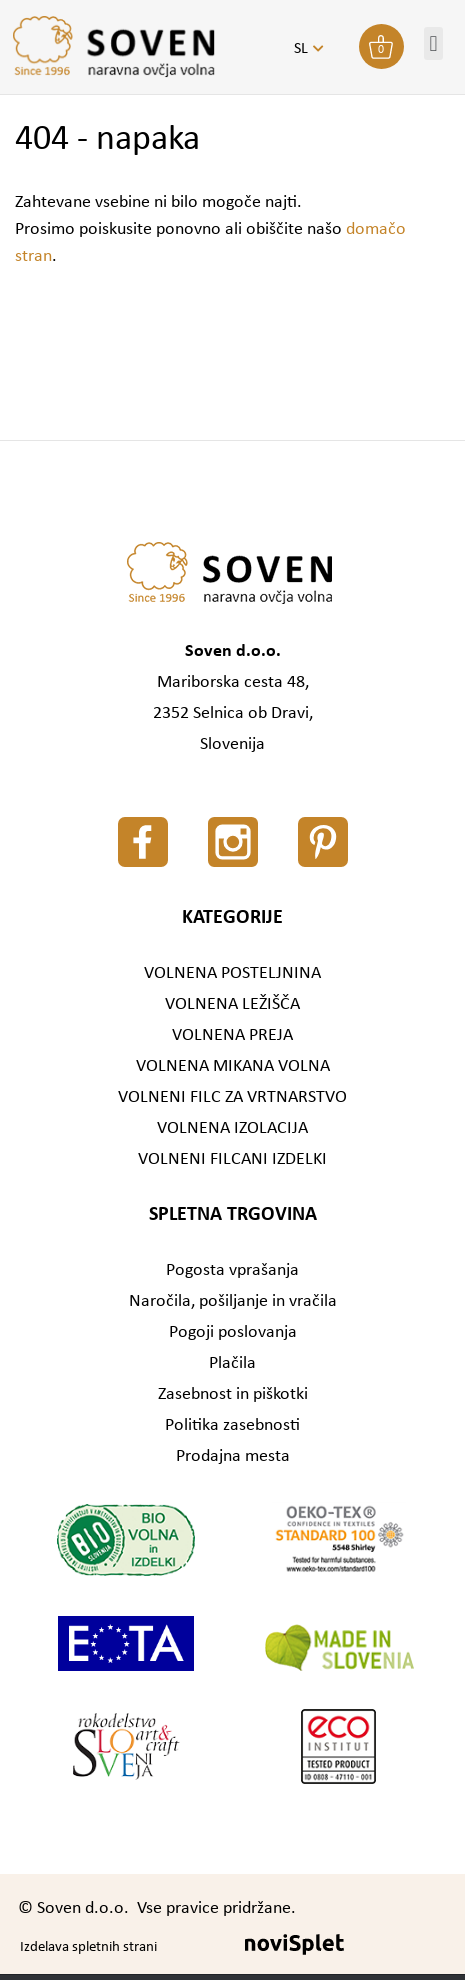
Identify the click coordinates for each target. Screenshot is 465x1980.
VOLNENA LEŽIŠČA (232, 1004)
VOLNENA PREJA (232, 1035)
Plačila (232, 1363)
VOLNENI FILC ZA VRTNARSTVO (232, 1097)
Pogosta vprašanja (232, 1270)
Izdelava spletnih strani (88, 1947)
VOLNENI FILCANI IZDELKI (232, 1159)
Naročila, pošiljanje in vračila (233, 1301)
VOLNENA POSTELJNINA (232, 973)
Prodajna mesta (233, 1456)
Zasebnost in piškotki (233, 1394)
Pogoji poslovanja (233, 1332)
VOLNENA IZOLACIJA (232, 1128)
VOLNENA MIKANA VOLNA (233, 1066)
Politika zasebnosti (232, 1425)
